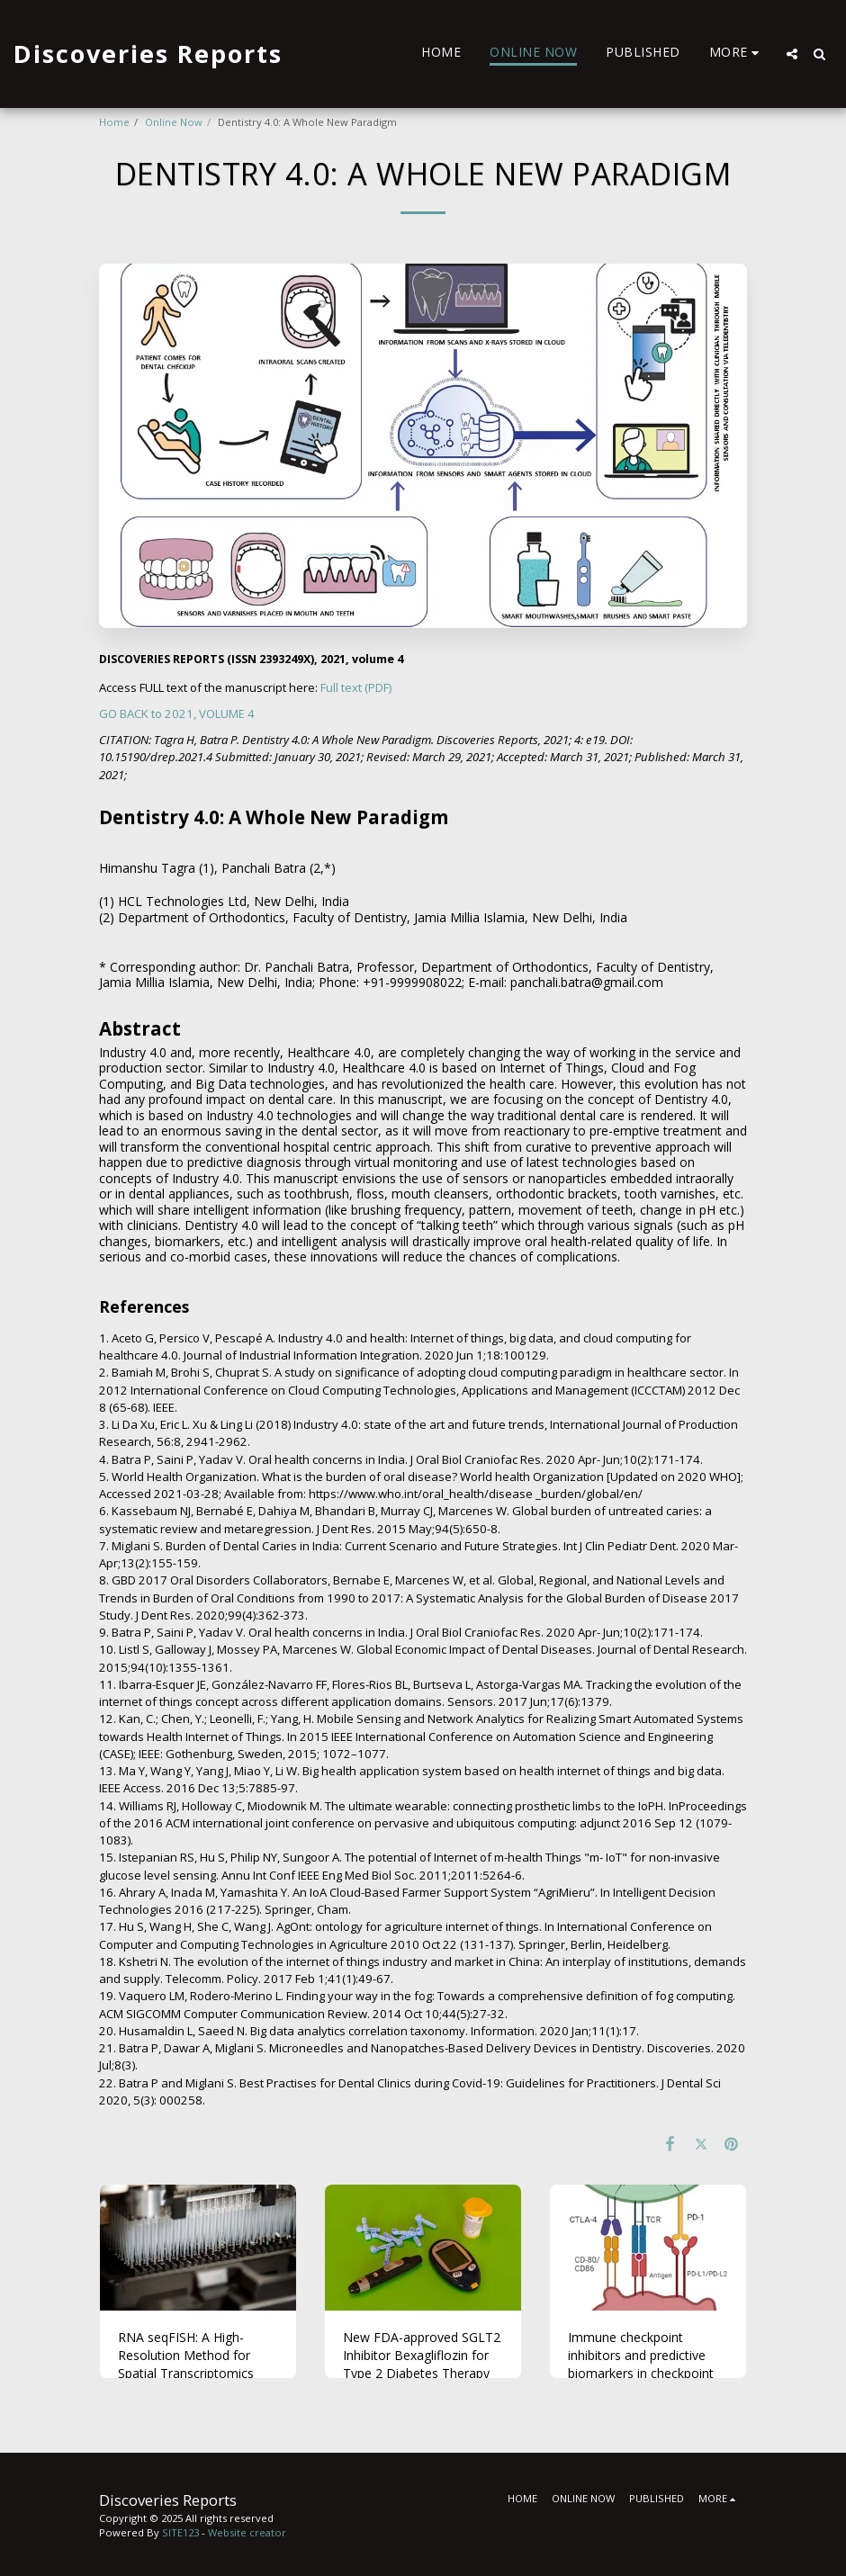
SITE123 (180, 2532)
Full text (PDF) (356, 687)
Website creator (247, 2532)
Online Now (173, 122)
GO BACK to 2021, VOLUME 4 (177, 713)
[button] (792, 54)
